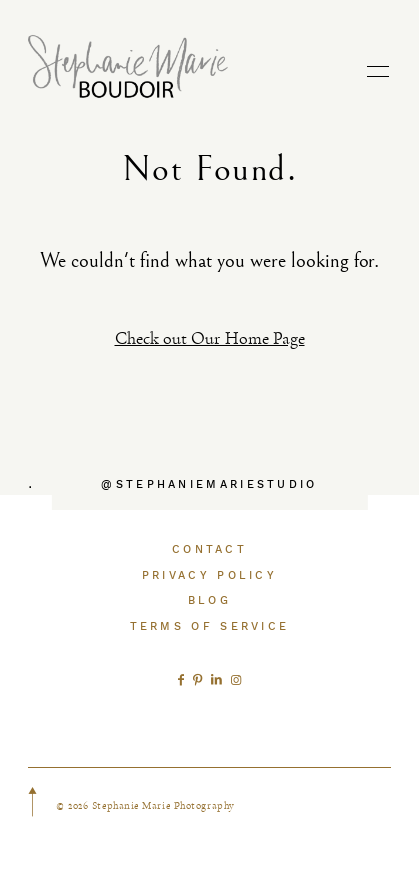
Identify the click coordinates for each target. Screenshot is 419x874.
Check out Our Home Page (210, 338)
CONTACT (209, 549)
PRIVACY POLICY (209, 575)
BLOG (209, 600)
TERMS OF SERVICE (210, 626)
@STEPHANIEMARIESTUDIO (209, 484)
